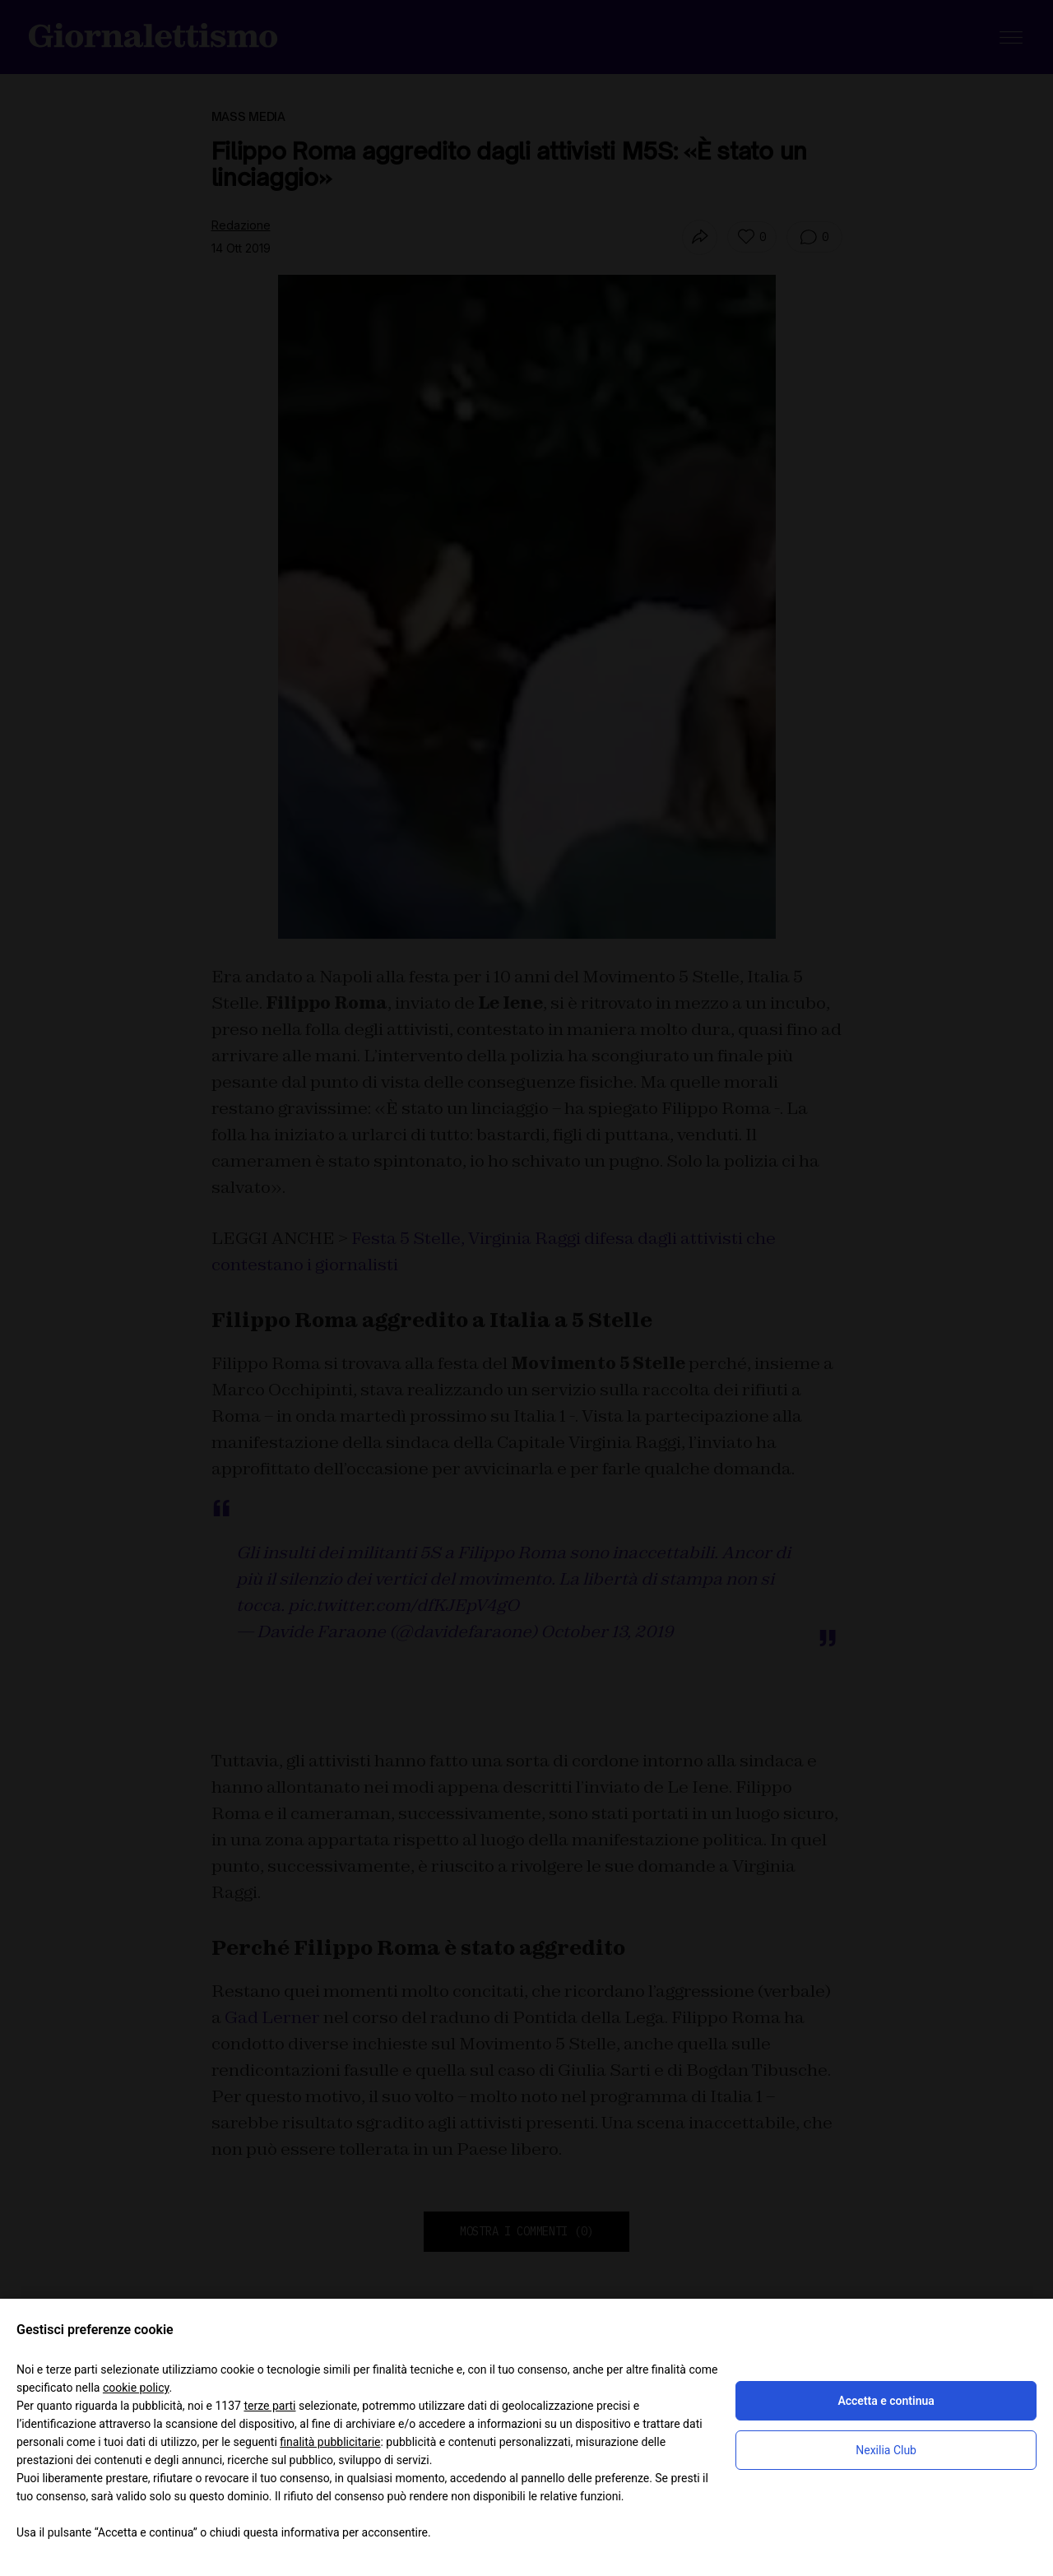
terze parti (269, 2405)
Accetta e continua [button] (885, 2400)
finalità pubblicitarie (330, 2441)
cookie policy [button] (136, 2387)
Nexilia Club (886, 2450)
